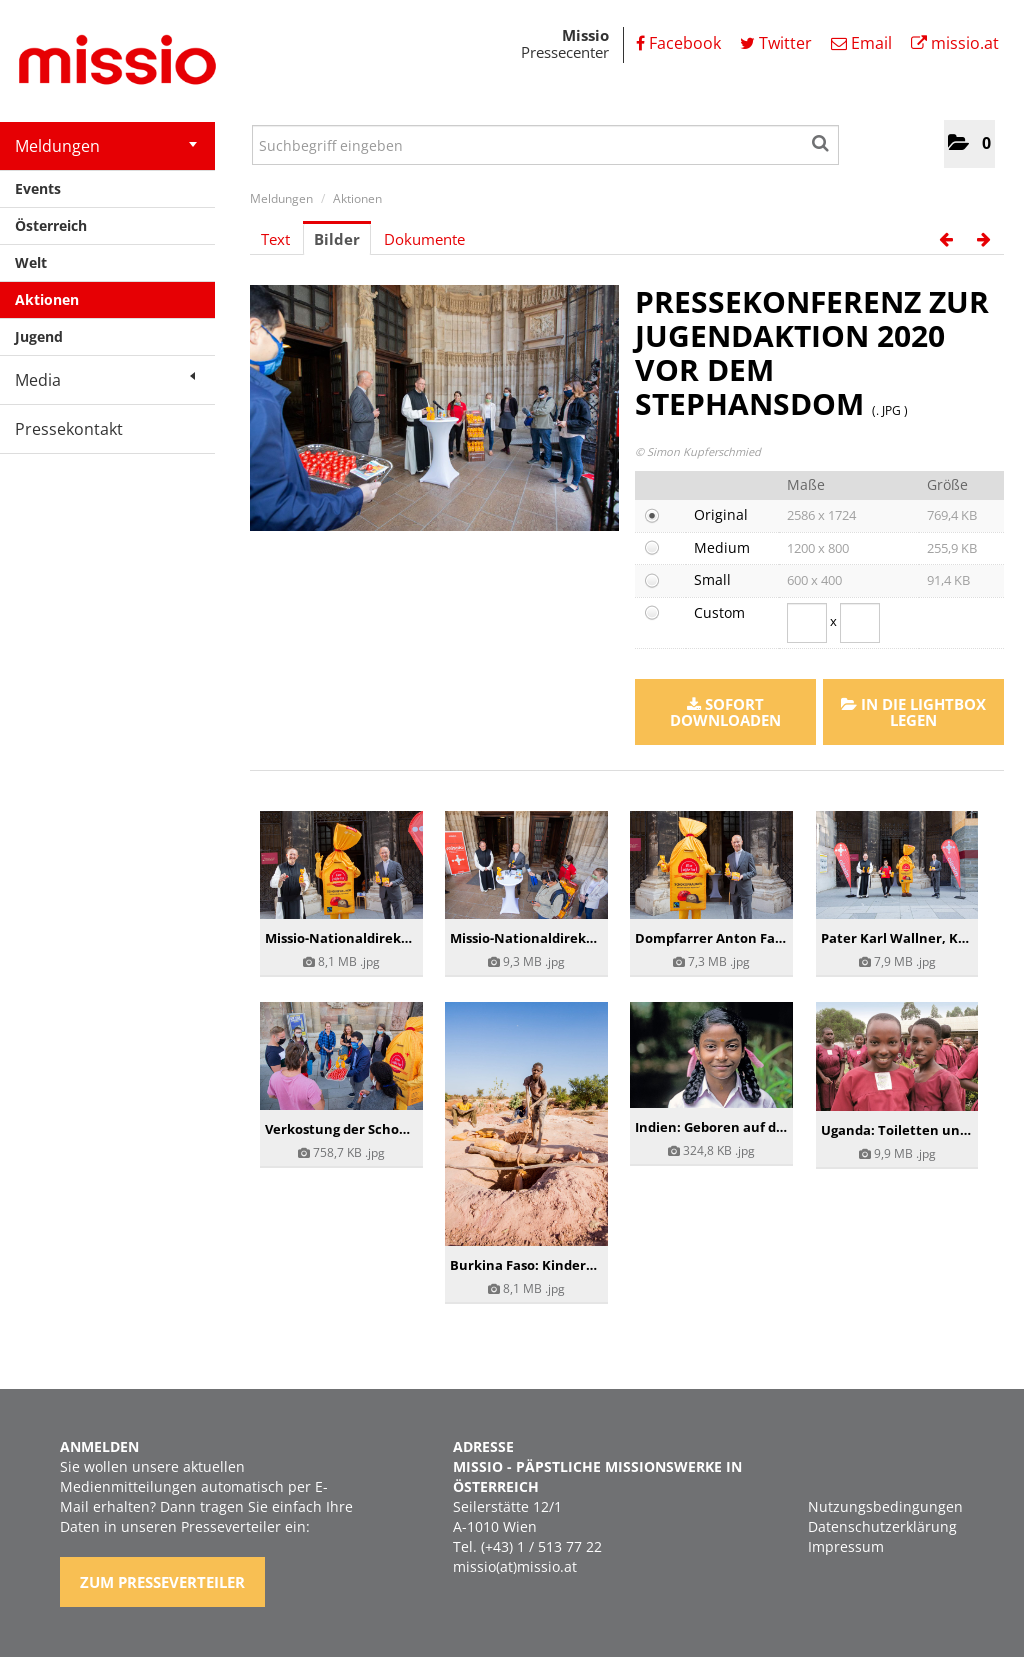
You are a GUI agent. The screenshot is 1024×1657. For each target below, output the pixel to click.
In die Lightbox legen (913, 712)
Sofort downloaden (725, 712)
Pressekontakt (69, 429)
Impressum (846, 1546)
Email (861, 43)
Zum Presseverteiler (162, 1582)
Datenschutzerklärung (882, 1526)
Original (721, 514)
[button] (969, 144)
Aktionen (47, 299)
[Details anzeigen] (341, 865)
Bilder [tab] (337, 239)
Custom (719, 612)
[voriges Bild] (946, 239)
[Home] (110, 63)
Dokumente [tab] (424, 239)
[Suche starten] (821, 140)
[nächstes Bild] (984, 239)
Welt (31, 262)
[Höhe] (860, 623)
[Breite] (807, 623)
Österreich (51, 225)
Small (712, 579)
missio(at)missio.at (515, 1566)
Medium (722, 547)
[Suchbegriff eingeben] (545, 145)
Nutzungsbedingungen (885, 1506)
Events (38, 188)
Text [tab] (275, 239)
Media (105, 380)
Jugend (39, 336)
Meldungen (106, 146)
